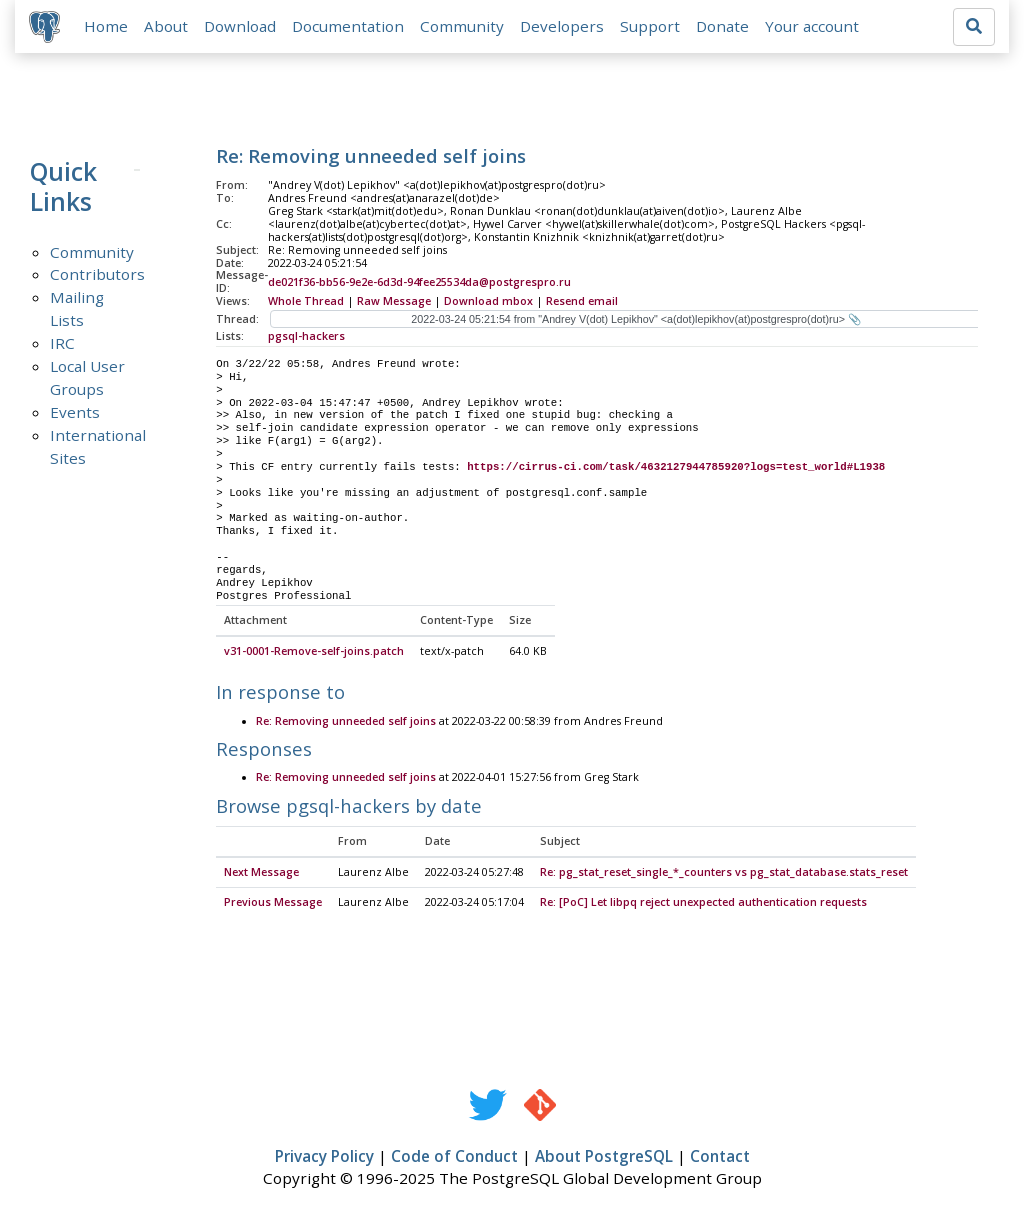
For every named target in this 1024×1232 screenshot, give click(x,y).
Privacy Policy (324, 1158)
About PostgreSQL (604, 1158)
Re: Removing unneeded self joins (346, 723)
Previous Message (273, 904)
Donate (724, 27)
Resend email (582, 303)
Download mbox (488, 303)
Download (242, 27)
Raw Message (394, 303)
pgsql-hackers (306, 338)
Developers (564, 27)
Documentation (350, 27)
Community (464, 27)
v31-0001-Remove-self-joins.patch (314, 653)
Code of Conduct (454, 1158)
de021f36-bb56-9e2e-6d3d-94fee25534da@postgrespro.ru (419, 284)
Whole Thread (306, 303)
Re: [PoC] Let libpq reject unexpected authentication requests (703, 904)
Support (652, 27)
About (168, 27)
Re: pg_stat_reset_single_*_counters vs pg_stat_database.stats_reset (724, 874)
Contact (720, 1158)
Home (108, 27)
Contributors (97, 276)
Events (75, 414)
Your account (814, 27)
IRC (62, 345)
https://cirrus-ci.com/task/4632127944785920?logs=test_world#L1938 (676, 469)
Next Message (261, 874)
